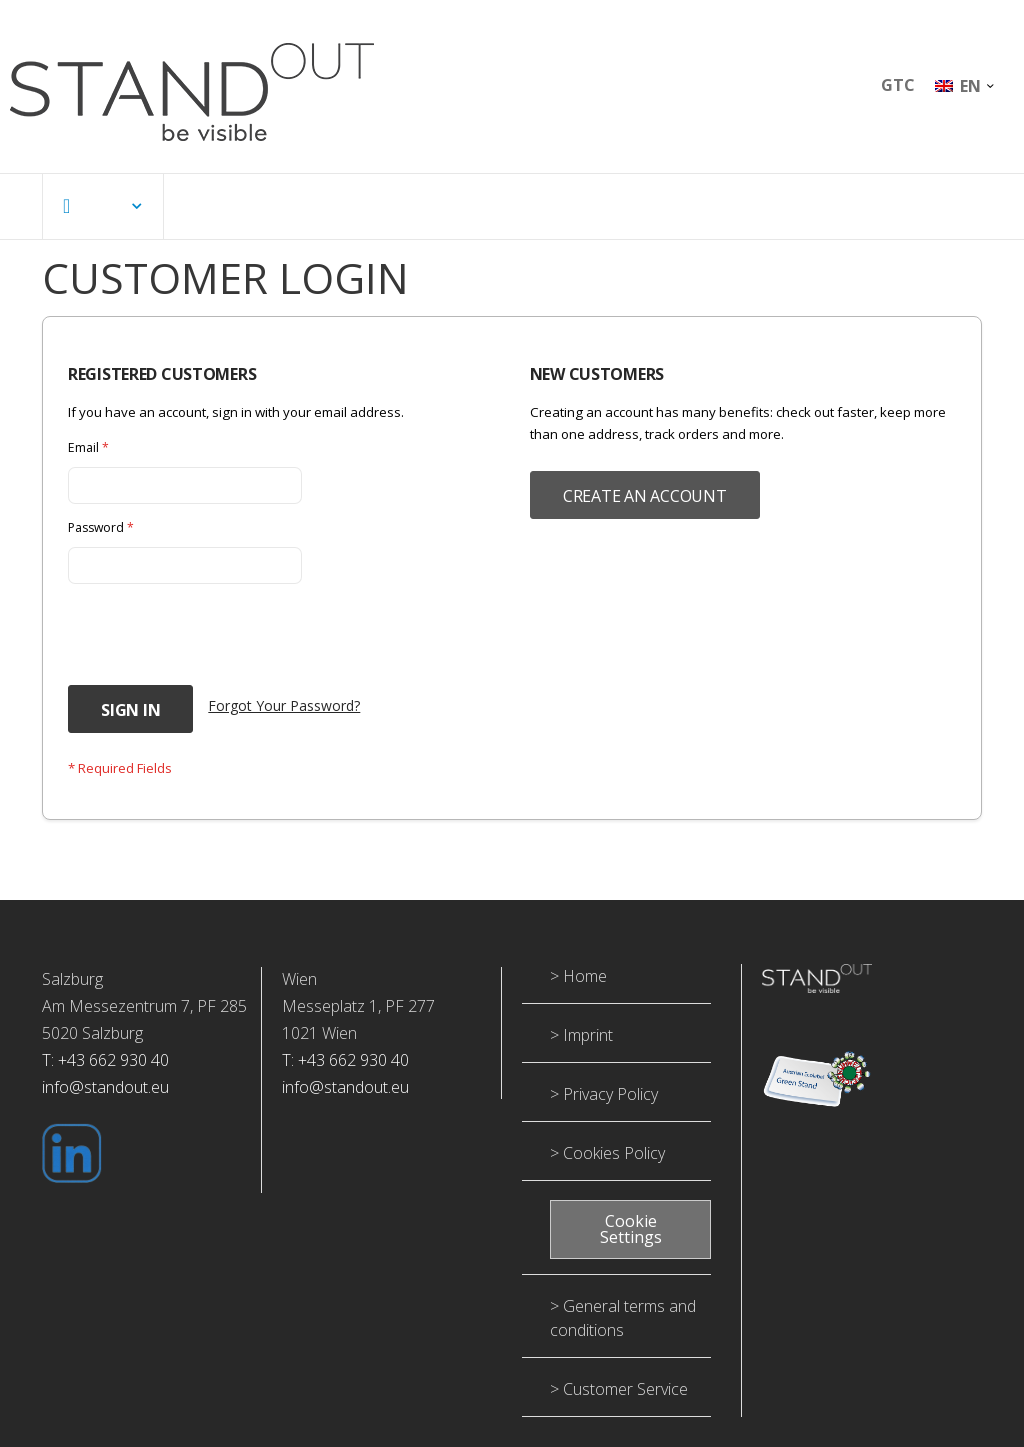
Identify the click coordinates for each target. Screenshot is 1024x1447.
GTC (898, 85)
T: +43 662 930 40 (105, 1072)
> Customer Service (619, 1402)
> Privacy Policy (604, 1106)
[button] (964, 86)
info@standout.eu (105, 1099)
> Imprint (581, 1047)
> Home (578, 988)
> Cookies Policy (607, 1165)
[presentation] (220, 645)
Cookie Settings (631, 1242)
